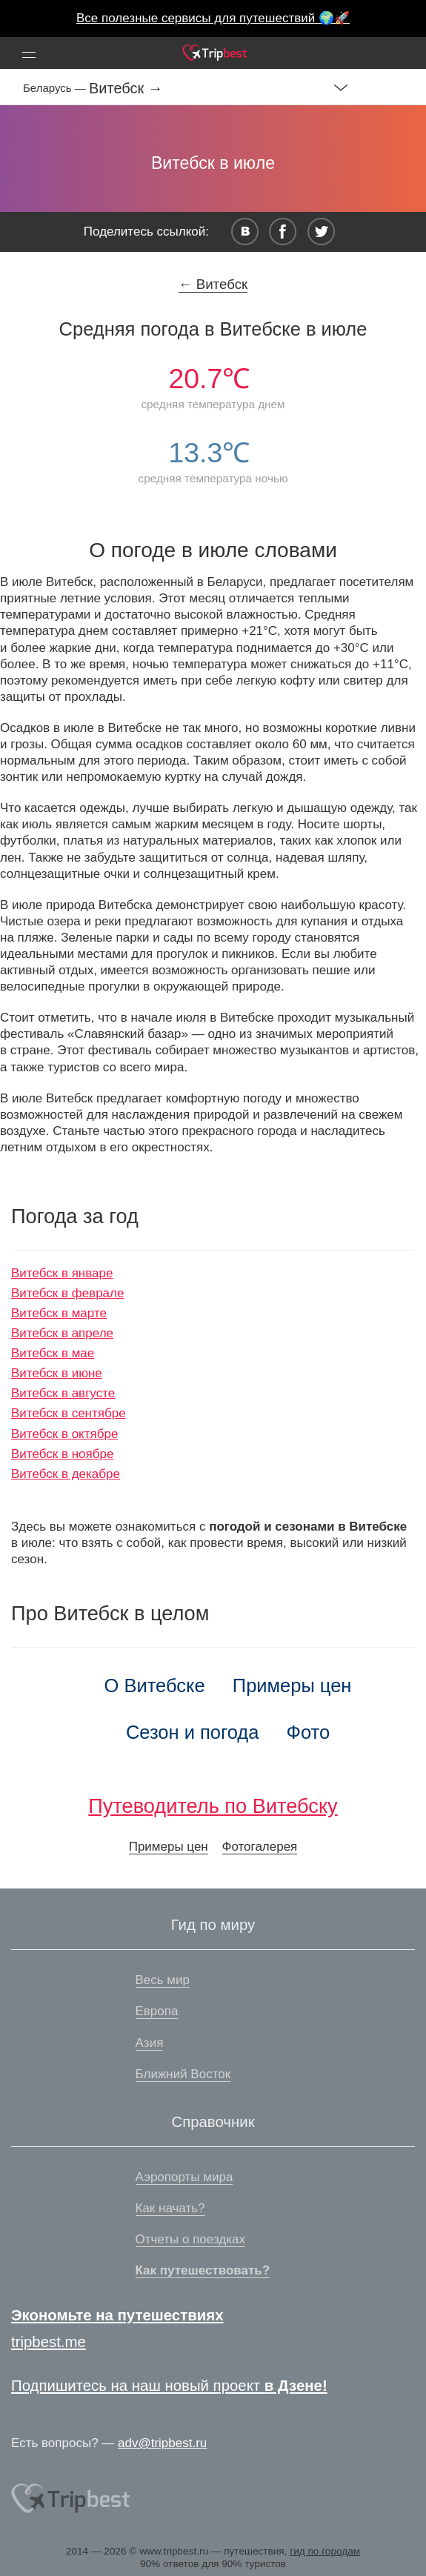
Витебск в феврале (67, 1293)
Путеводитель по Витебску (212, 1805)
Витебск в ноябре (62, 1454)
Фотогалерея (260, 1847)
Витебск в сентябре (68, 1413)
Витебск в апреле (62, 1333)
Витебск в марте (59, 1313)
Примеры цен (292, 1685)
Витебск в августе (63, 1393)
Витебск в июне (56, 1373)
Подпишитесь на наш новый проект (169, 2385)
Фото (308, 1732)
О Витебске (154, 1685)
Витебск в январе (62, 1273)
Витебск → (126, 88)
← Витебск (213, 284)
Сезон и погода (192, 1732)
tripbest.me (48, 2342)
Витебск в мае (52, 1353)
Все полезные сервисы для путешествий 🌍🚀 (213, 18)
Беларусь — (56, 87)
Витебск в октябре (64, 1434)
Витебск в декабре (65, 1474)
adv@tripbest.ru (162, 2443)
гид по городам (325, 2551)
